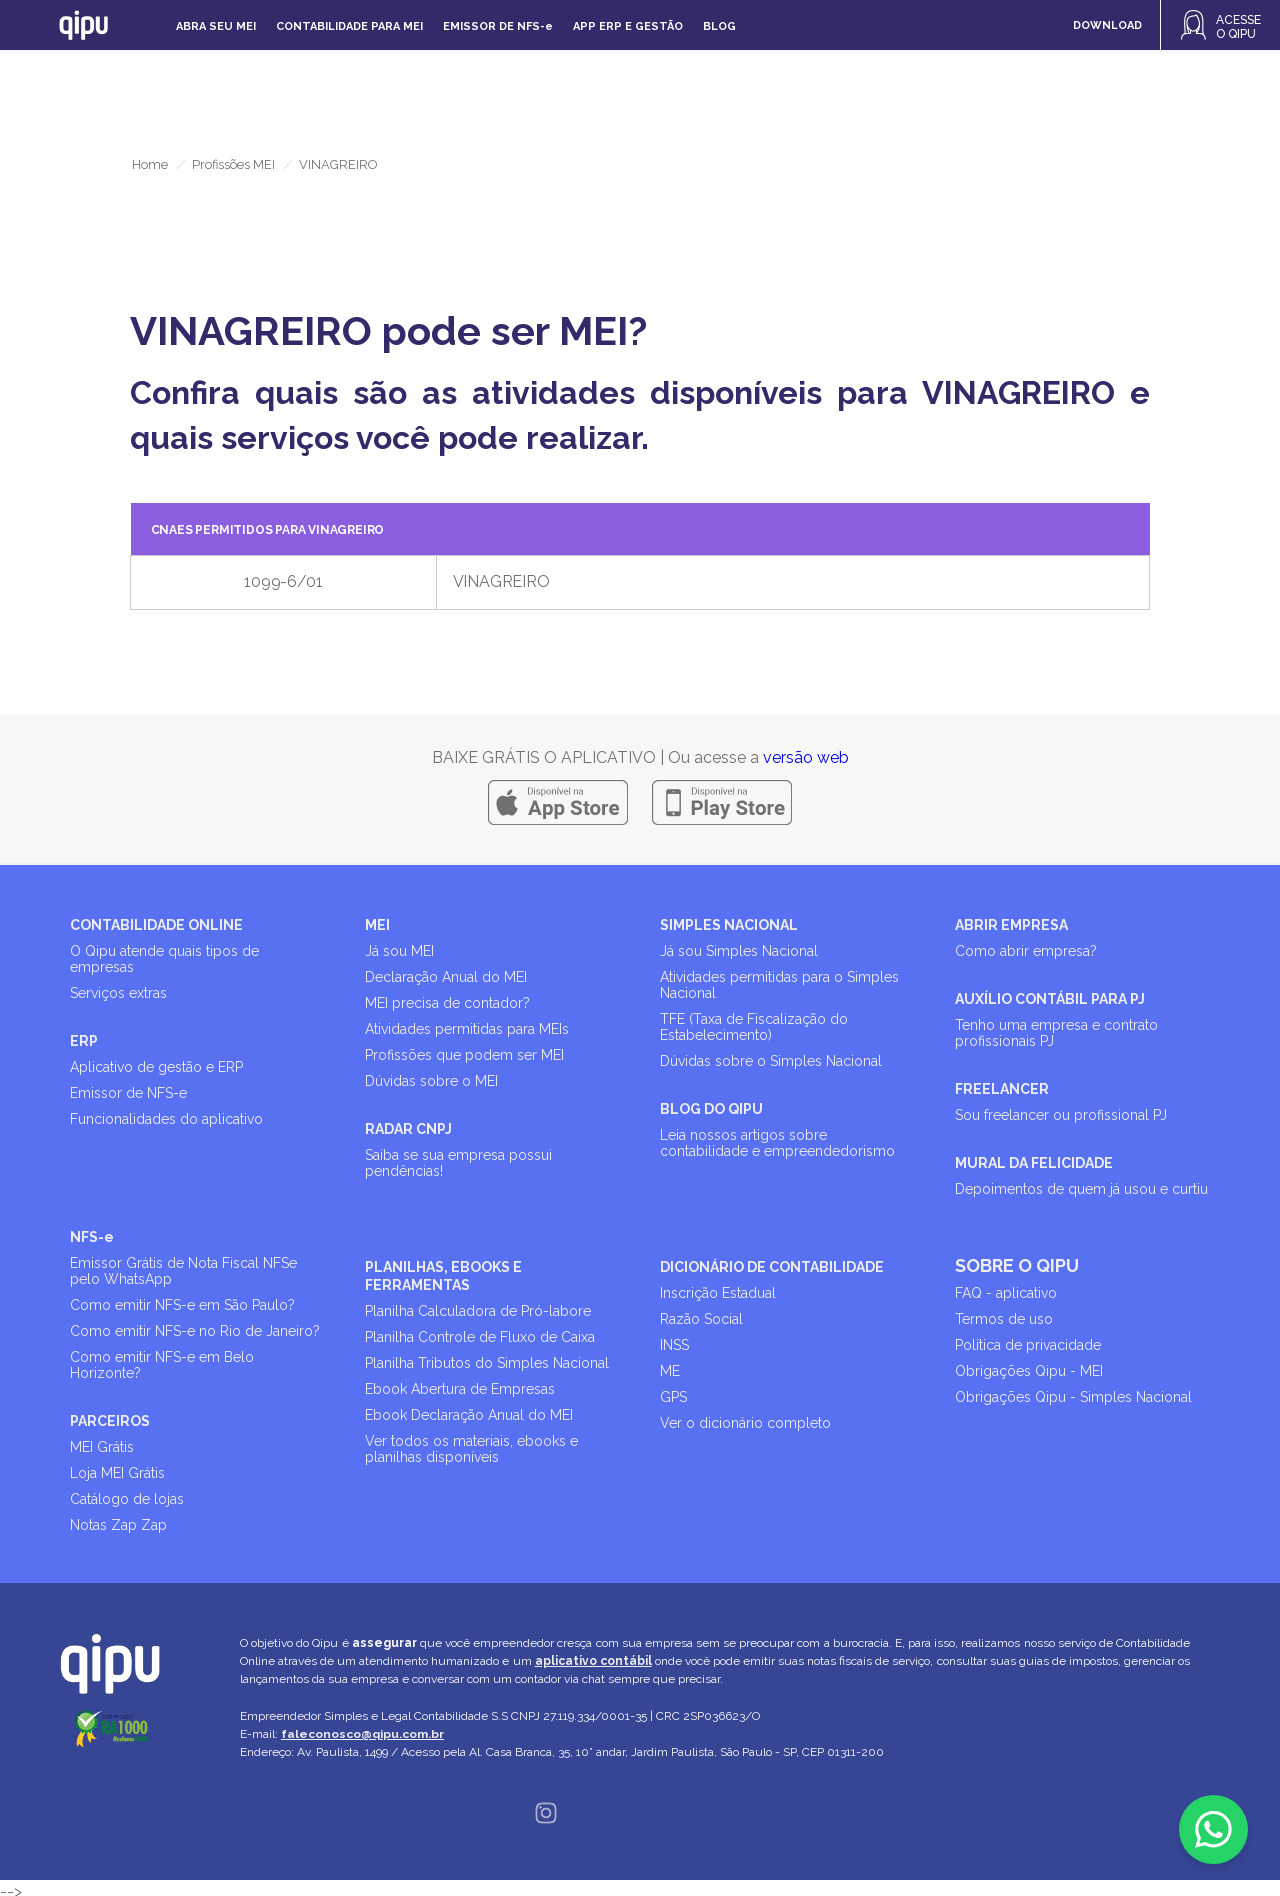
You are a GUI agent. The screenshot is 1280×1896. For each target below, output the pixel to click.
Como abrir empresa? (1026, 951)
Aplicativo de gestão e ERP (156, 1067)
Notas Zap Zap (118, 1525)
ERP (84, 1041)
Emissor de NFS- (498, 26)
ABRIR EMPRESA (1011, 925)
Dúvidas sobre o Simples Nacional (771, 1061)
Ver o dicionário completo (745, 1423)
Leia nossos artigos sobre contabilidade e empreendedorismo (777, 1143)
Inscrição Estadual (718, 1293)
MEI (377, 925)
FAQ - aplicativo (1006, 1293)
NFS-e (92, 1237)
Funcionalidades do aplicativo (166, 1119)
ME (670, 1371)
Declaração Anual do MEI (446, 977)
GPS (673, 1397)
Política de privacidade (1028, 1345)
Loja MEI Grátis (117, 1473)
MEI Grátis (102, 1447)
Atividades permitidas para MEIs (467, 1029)
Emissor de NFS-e (128, 1093)
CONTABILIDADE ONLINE (156, 925)
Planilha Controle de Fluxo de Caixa (480, 1337)
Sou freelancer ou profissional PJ (1061, 1115)
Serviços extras (118, 993)
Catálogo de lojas (127, 1499)
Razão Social (701, 1319)
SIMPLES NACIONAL (729, 925)
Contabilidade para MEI (349, 26)
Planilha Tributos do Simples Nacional (487, 1363)
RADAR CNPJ (408, 1129)
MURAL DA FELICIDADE (1034, 1163)
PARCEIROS (110, 1421)
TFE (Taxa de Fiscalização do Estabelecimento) (754, 1027)
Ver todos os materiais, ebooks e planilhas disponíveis (471, 1449)
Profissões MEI (233, 164)
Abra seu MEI (216, 26)
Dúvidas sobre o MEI (431, 1081)
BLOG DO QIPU (711, 1109)
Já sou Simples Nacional (739, 951)
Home (150, 164)
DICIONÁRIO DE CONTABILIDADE (772, 1267)
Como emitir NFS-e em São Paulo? (182, 1305)
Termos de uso (1004, 1319)
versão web (806, 757)
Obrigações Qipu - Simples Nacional (1073, 1397)
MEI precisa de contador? (447, 1003)
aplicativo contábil (593, 1661)
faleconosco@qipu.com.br (362, 1734)
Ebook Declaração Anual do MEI (469, 1415)
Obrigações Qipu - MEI (1029, 1371)
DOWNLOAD (1107, 25)
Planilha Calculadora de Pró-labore (478, 1311)
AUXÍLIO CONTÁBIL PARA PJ (1050, 999)
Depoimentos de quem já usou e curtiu (1081, 1189)
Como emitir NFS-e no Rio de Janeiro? (195, 1331)
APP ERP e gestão (628, 26)
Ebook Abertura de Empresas (460, 1389)
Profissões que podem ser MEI (464, 1055)
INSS (674, 1345)
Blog (719, 26)
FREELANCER (1002, 1089)
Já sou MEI (399, 951)
